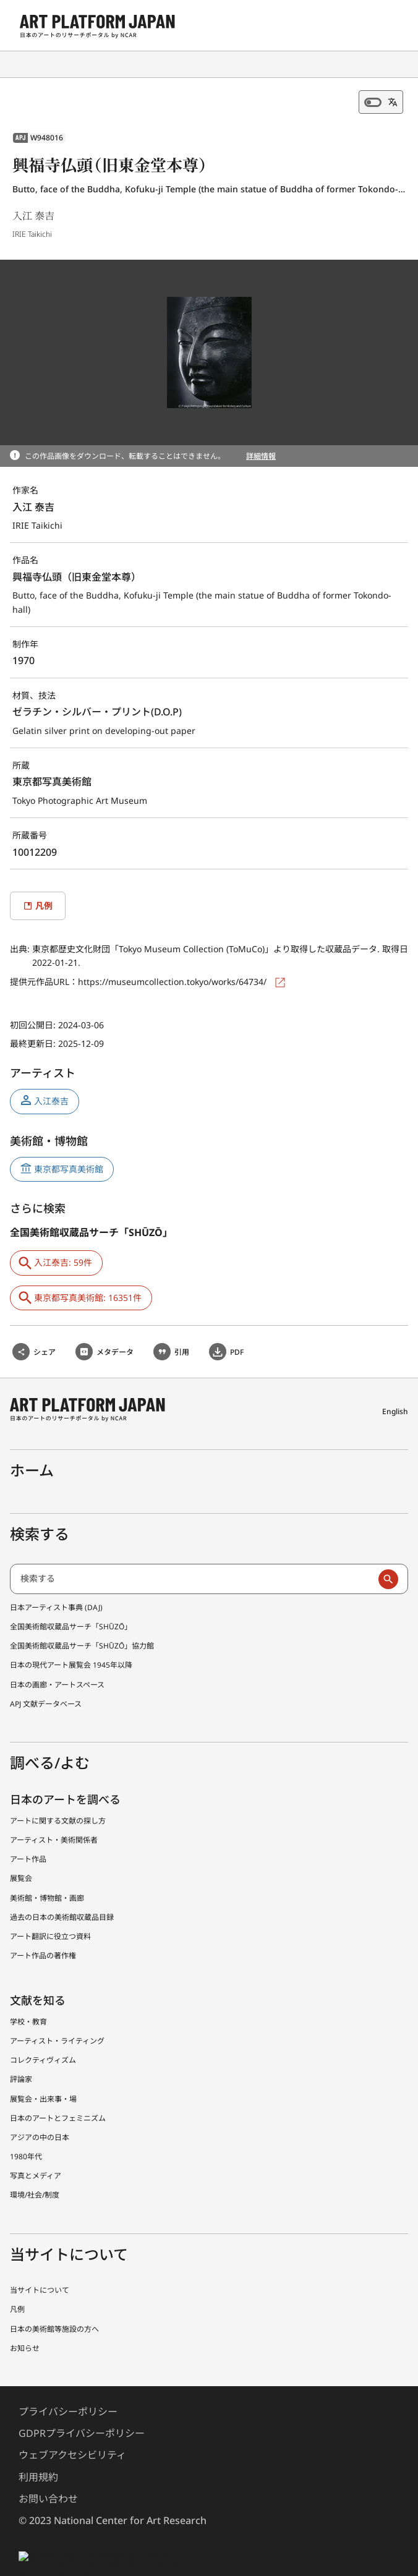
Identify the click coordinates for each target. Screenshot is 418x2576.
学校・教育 (28, 1991)
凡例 (17, 2279)
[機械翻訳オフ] (381, 102)
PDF (237, 1337)
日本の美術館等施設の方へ (54, 2299)
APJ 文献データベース (47, 1674)
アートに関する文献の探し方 (58, 1790)
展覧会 (21, 1849)
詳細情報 (261, 455)
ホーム (33, 1440)
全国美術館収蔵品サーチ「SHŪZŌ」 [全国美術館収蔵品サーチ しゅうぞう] (71, 1596)
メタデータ (115, 1337)
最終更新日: (34, 1030)
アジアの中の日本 (39, 2107)
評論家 (21, 2049)
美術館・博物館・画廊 (47, 1868)
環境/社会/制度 (34, 2165)
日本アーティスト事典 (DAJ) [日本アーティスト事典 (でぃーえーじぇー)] (57, 1577)
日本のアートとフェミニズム (58, 2088)
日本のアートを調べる (65, 1770)
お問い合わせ (48, 2469)
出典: (21, 935)
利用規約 (38, 2447)
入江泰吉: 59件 (63, 1249)
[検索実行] (388, 1549)
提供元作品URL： (44, 968)
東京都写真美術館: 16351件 (87, 1284)
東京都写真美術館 (68, 1155)
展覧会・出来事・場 (43, 2069)
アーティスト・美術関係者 (54, 1810)
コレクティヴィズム (43, 2030)
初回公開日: (34, 1011)
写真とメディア (36, 2146)
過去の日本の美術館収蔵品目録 (62, 1887)
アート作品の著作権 (43, 1926)
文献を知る (38, 1971)
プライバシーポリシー (68, 2382)
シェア (44, 1337)
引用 (181, 1337)
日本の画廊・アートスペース (58, 1654)
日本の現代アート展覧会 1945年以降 (71, 1635)
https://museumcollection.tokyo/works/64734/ (174, 968)
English (396, 1389)
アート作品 (28, 1829)
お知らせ (25, 2318)
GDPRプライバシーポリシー (82, 2404)
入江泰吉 (51, 1087)
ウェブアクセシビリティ (73, 2426)
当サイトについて (39, 2260)
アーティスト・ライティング (58, 2011)
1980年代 (25, 2126)
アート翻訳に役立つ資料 (51, 1906)
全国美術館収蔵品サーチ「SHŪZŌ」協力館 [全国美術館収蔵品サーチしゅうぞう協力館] (82, 1615)
